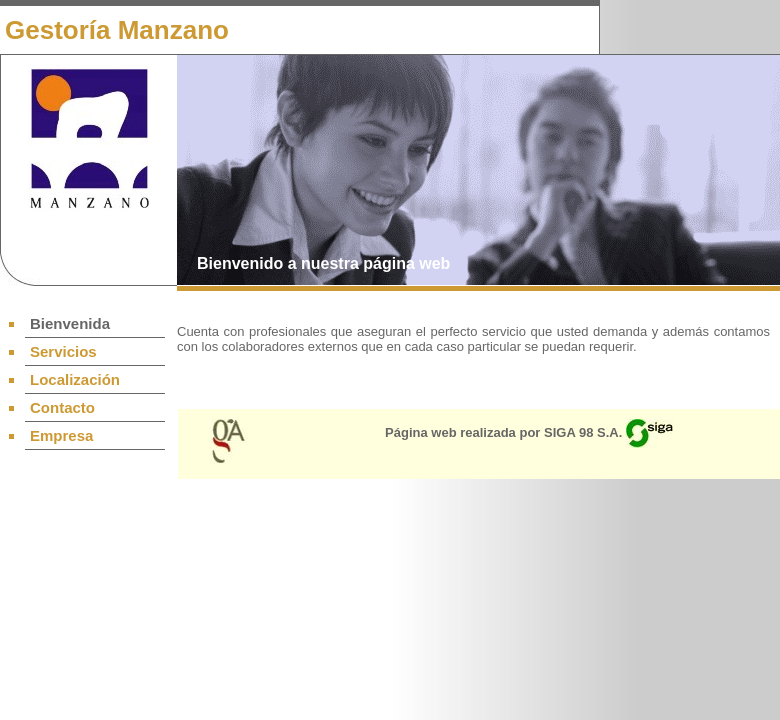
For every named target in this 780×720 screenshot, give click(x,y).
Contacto (62, 407)
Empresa (61, 435)
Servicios (63, 351)
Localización (75, 379)
